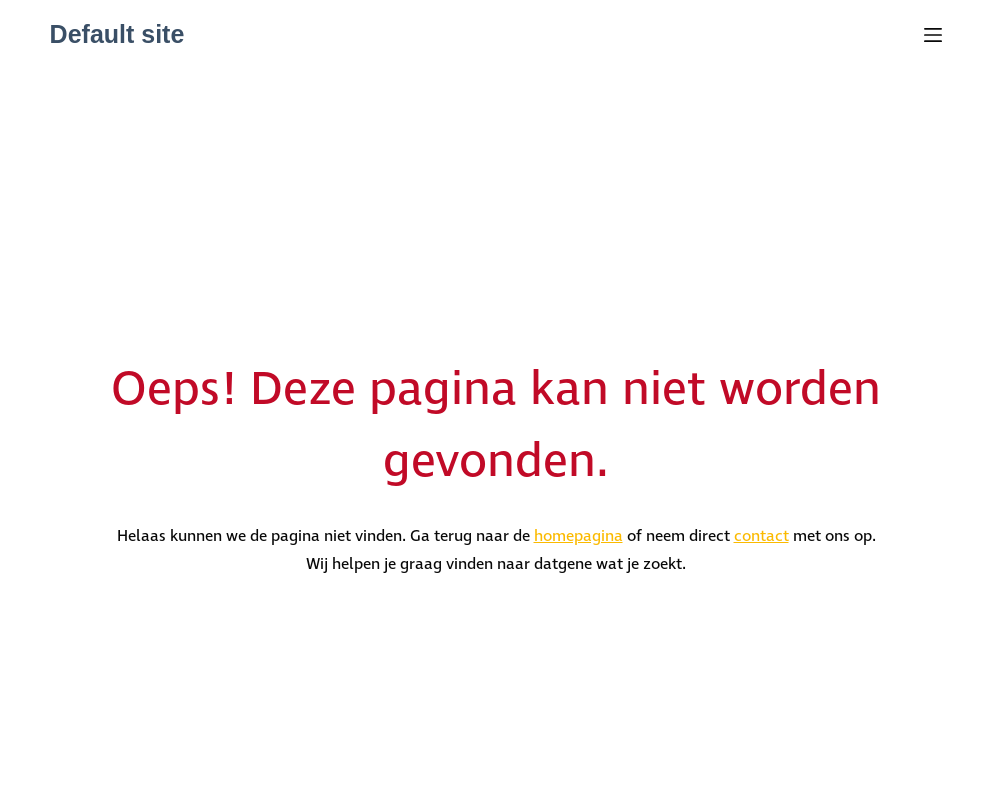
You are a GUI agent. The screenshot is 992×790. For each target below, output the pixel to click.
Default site (117, 34)
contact (761, 536)
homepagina (578, 536)
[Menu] (933, 35)
